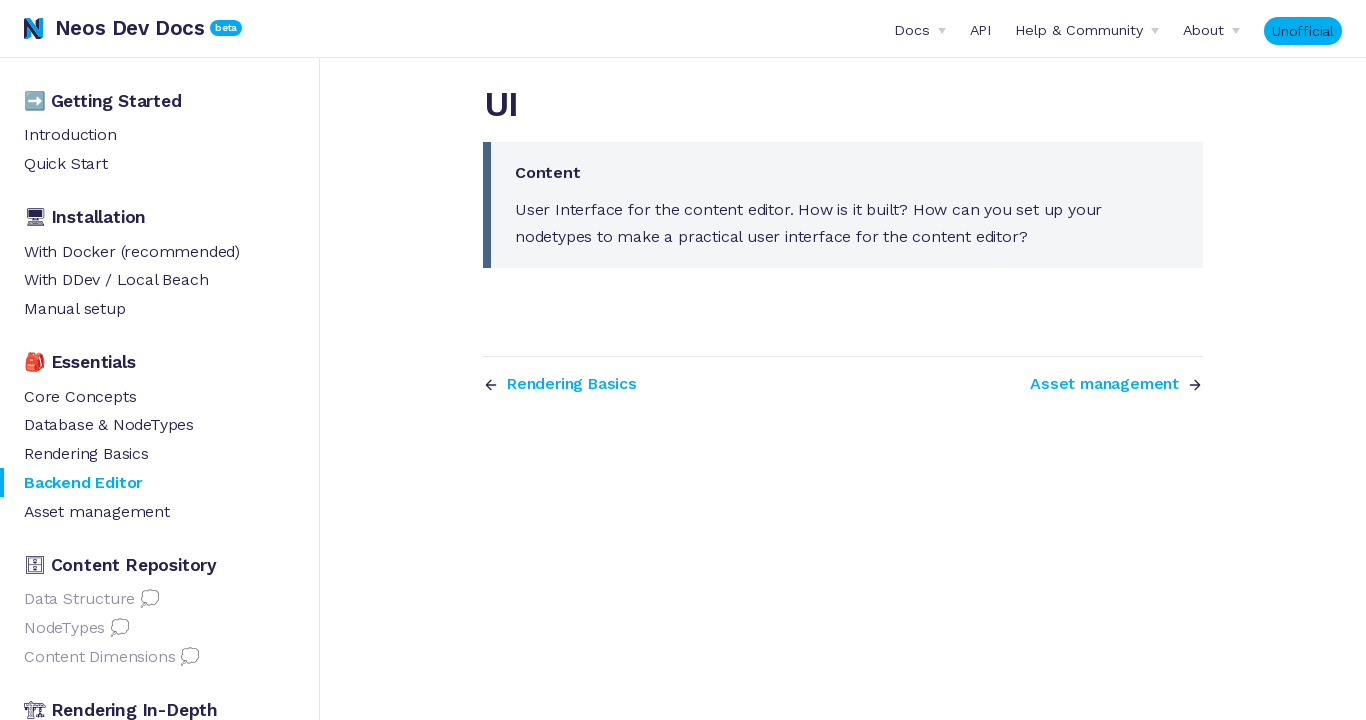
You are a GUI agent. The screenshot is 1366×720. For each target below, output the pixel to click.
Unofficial (1303, 31)
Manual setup (75, 308)
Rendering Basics (86, 453)
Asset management (97, 511)
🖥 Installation (85, 217)
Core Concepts (80, 396)
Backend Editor (83, 482)
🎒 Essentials (80, 362)
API (980, 30)
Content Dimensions (99, 656)
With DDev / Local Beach (116, 279)
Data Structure (79, 598)
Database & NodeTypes (109, 424)
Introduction (70, 134)
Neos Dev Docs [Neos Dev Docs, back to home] (114, 28)
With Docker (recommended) (132, 251)
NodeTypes (64, 627)
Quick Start (66, 163)
